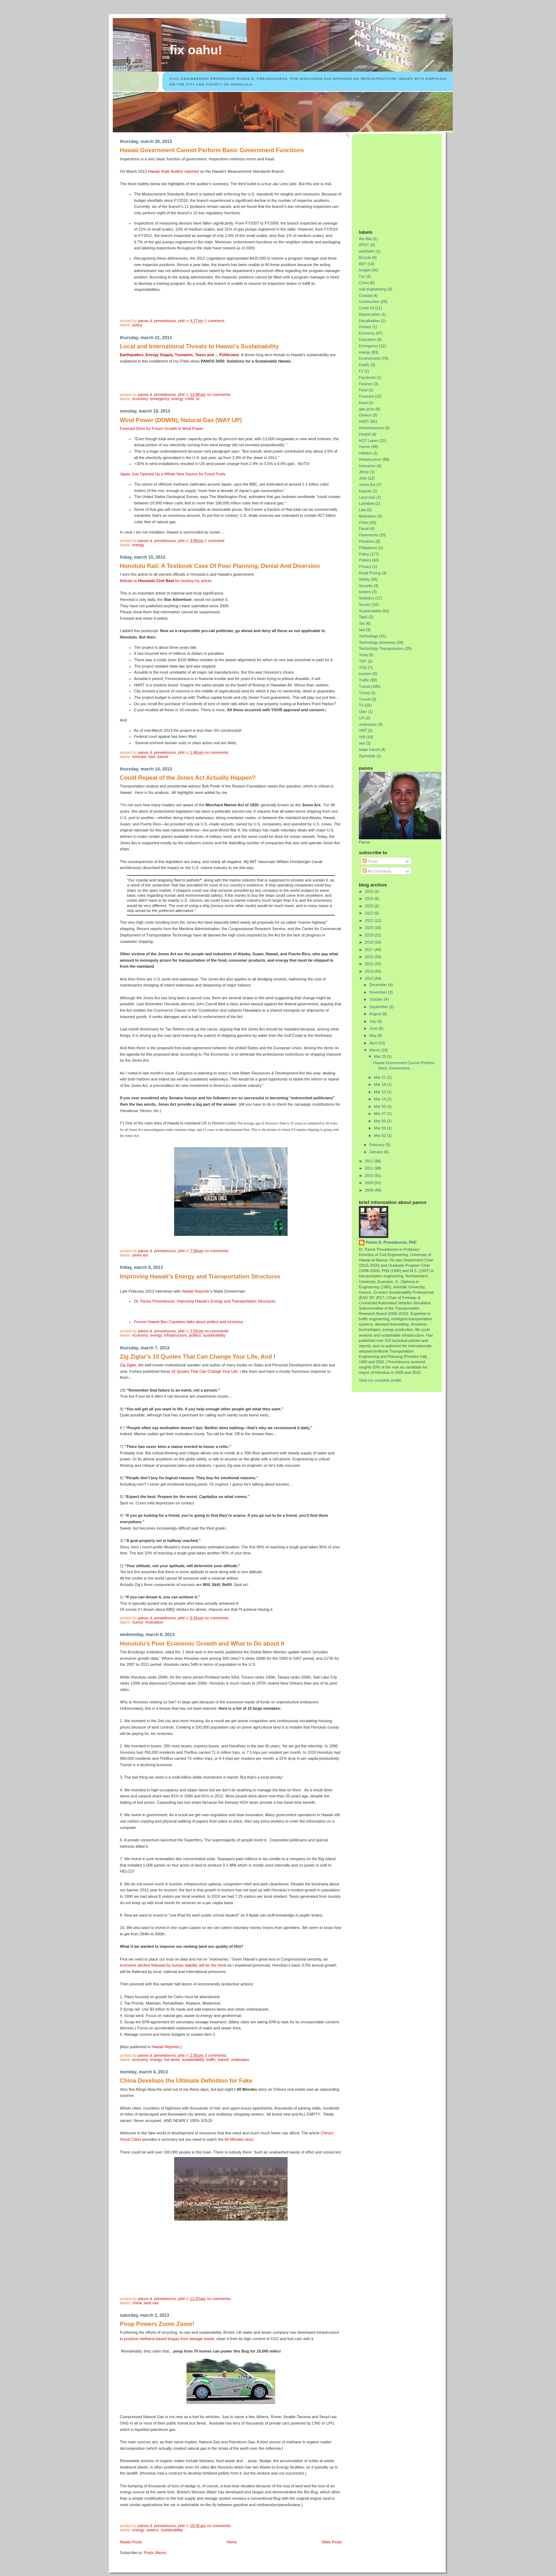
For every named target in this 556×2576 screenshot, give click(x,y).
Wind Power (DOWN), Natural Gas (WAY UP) (181, 420)
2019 (369, 935)
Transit (162, 756)
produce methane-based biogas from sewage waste (169, 2339)
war (362, 743)
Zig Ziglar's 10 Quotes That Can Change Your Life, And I (197, 1356)
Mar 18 (380, 1084)
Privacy (365, 566)
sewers (152, 2530)
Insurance (367, 466)
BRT (362, 264)
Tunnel (365, 699)
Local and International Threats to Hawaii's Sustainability (199, 346)
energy (177, 399)
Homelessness (371, 428)
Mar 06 (380, 1121)
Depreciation (369, 314)
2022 (369, 913)
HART (151, 756)
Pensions (366, 541)
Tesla (363, 655)
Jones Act (140, 1255)
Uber (363, 711)
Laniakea (366, 503)
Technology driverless (377, 642)
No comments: (219, 394)
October (376, 999)
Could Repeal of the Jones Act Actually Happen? (188, 777)
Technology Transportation (381, 648)
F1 (361, 371)
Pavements (368, 535)
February (377, 1145)
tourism (365, 673)
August (376, 1014)
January (376, 1152)
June (374, 1028)
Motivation (154, 1622)
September (379, 1007)
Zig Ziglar (128, 1365)
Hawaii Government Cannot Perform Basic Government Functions (212, 150)
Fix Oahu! (195, 50)
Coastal (365, 295)
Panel (364, 528)
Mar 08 (380, 1106)
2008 (369, 1190)
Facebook (367, 377)
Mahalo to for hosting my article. (166, 581)
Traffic (211, 2059)
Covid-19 (366, 308)
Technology (368, 636)
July (373, 1021)
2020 (369, 927)
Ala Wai (365, 239)
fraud (363, 402)
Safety (364, 579)
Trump (364, 693)
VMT (363, 730)
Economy (140, 399)
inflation (365, 453)
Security (366, 586)
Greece (365, 415)
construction (369, 301)
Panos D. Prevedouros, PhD (391, 1242)
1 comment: (215, 321)
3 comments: (216, 2055)
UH (362, 718)
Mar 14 (380, 1099)
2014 (369, 971)
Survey (365, 604)
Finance (365, 384)
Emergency (159, 399)
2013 (369, 978)
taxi (362, 630)
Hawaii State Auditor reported (173, 171)
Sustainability (214, 1335)
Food (363, 390)
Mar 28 (380, 1056)
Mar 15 (380, 1092)
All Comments (376, 871)
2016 (369, 957)
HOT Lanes (172, 2059)
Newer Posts (131, 2542)
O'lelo (189, 399)
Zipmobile (367, 756)
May (373, 1035)
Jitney (364, 472)
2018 (369, 942)
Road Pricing (370, 573)
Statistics (366, 598)
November (378, 992)
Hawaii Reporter (196, 1291)
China (136, 2303)
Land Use (151, 2303)
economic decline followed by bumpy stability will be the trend (173, 1965)
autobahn (367, 251)
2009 (369, 1183)
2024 (369, 898)
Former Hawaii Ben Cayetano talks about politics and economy (189, 1322)
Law (362, 510)
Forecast (139, 756)
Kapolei (365, 491)
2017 (369, 949)
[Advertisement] (403, 178)
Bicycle (365, 257)
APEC (364, 245)
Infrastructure (175, 1335)
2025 (369, 891)
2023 (369, 906)
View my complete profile (380, 1380)
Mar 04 (380, 1128)
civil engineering (372, 289)
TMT (363, 661)
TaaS (363, 617)
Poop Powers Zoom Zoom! (157, 2324)
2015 (369, 964)
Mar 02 (380, 1135)
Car (362, 276)
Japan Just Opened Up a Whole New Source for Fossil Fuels (173, 474)
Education (367, 339)
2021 (369, 920)
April (373, 1043)
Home (232, 2542)
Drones (365, 327)
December (378, 985)
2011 (369, 1168)
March (375, 1050)
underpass (240, 2059)
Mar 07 (380, 1113)
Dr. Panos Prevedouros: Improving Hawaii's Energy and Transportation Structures (205, 1301)
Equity (364, 365)
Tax (362, 623)
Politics (195, 1335)
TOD (363, 667)
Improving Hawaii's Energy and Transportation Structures (200, 1276)
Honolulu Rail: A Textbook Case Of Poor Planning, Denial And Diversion (220, 566)
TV (198, 399)
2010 (369, 1175)
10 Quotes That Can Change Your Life (204, 1371)
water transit (369, 749)
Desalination (369, 321)
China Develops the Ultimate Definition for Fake (186, 2080)
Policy (137, 325)
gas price (366, 409)
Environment (369, 358)
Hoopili (365, 434)
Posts (369, 861)
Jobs (363, 478)
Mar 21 (380, 1077)
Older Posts (331, 2542)
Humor (137, 1622)
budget (365, 270)
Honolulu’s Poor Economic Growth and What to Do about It (202, 1643)
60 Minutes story (238, 2139)
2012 (369, 1161)
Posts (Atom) (155, 2552)
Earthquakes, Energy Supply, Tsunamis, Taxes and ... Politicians (179, 355)
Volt (362, 737)
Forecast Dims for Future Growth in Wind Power (161, 428)
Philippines (368, 548)
